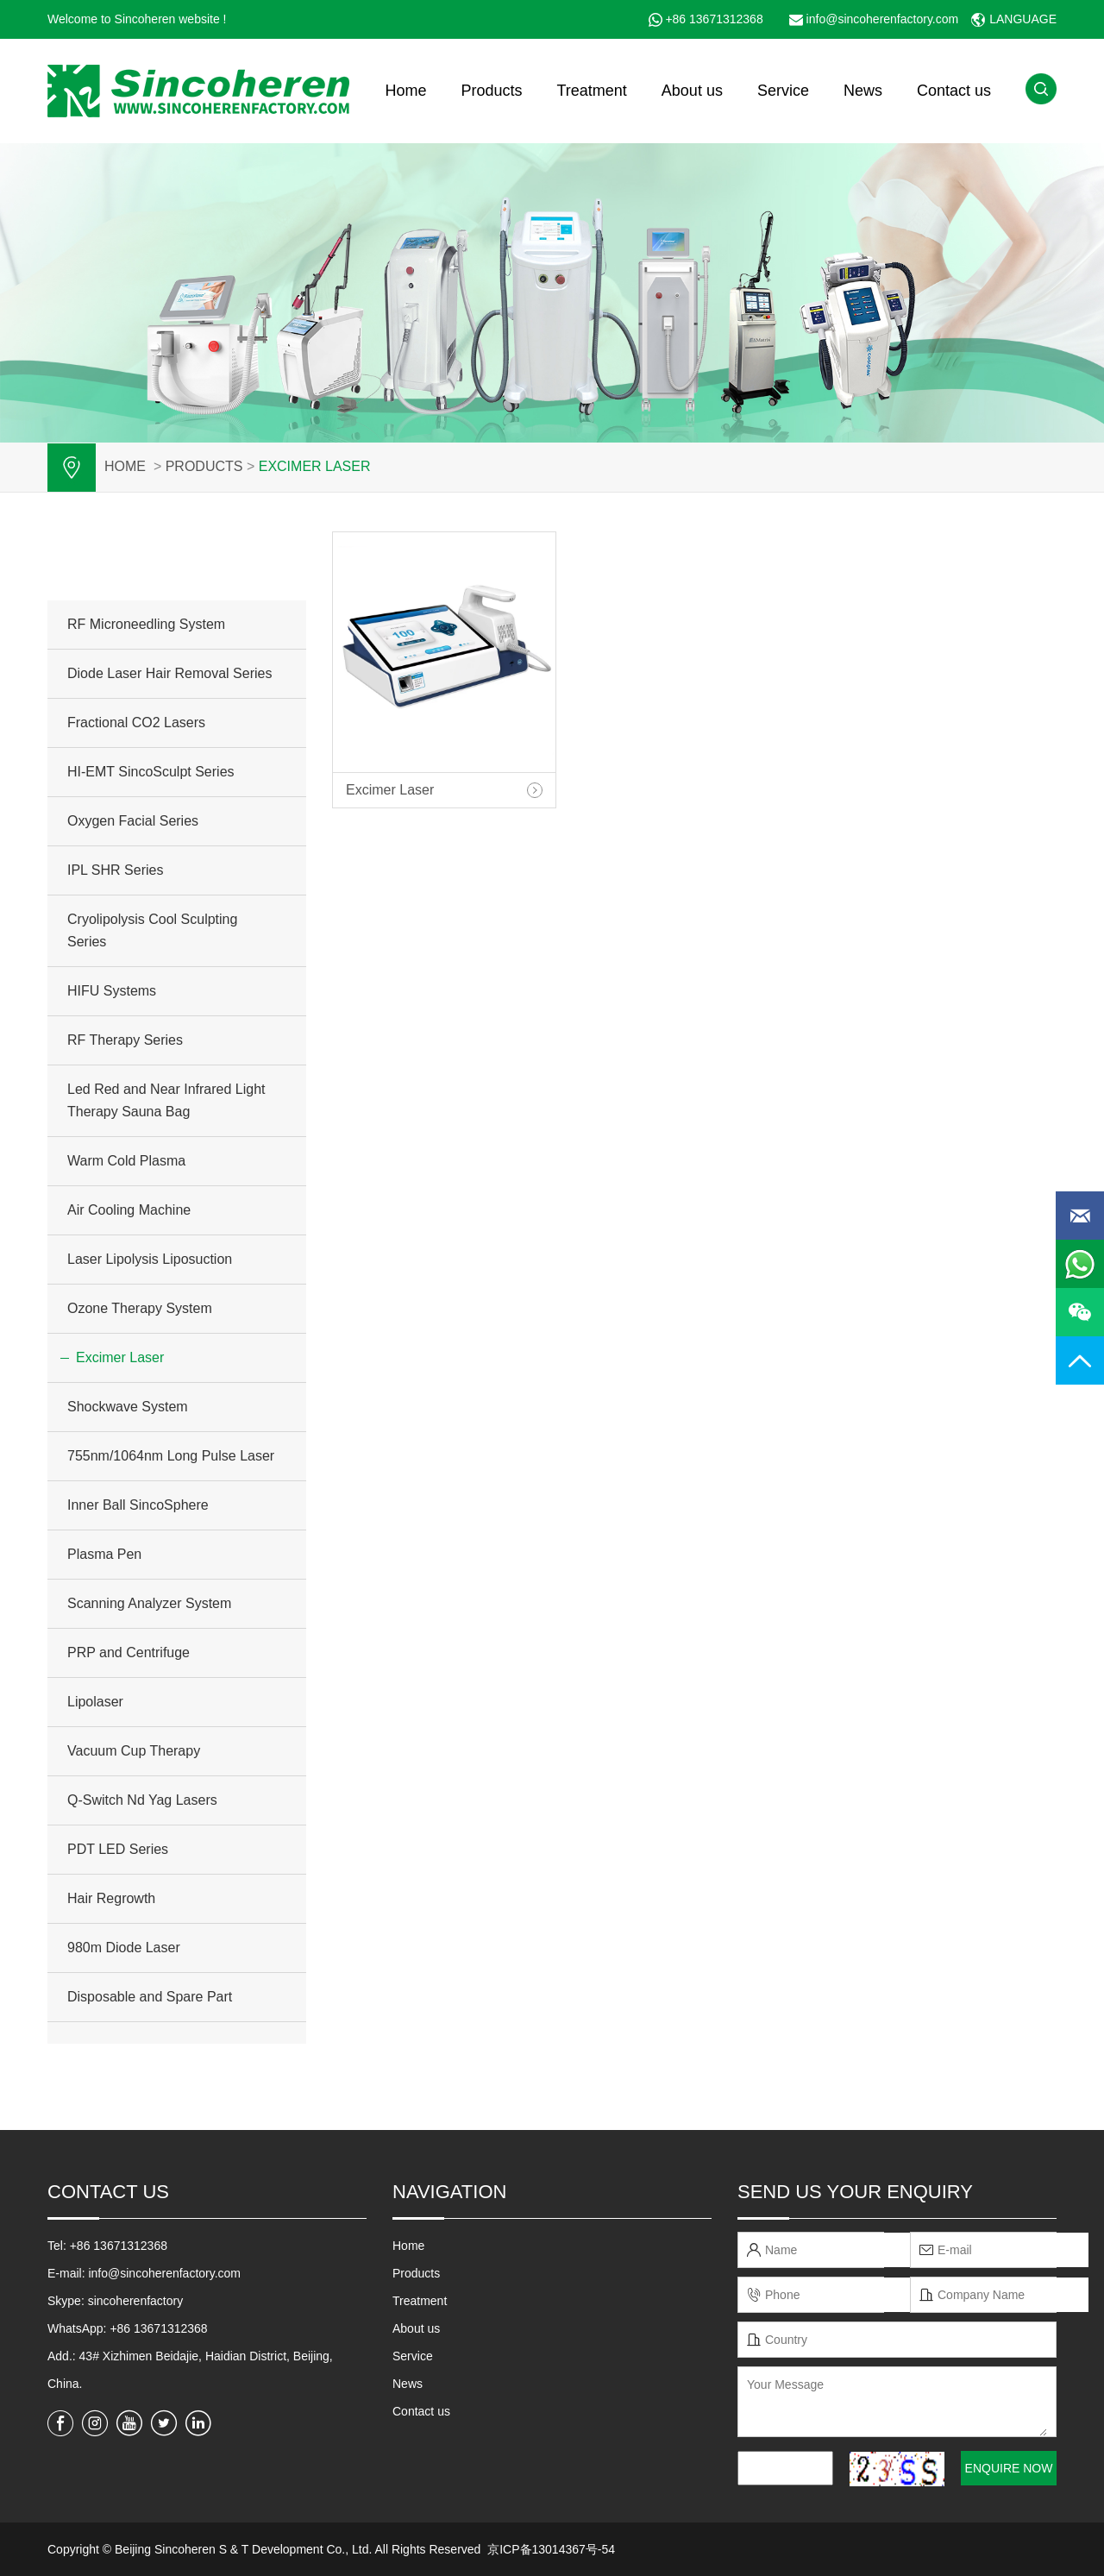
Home (405, 90)
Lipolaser (95, 1701)
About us (692, 90)
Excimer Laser (315, 466)
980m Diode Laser (123, 1947)
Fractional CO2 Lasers (136, 722)
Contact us (954, 90)
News (863, 90)
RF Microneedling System (146, 624)
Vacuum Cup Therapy (133, 1751)
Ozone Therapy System (139, 1308)
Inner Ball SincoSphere (138, 1505)
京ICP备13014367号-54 (551, 2549)
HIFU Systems (111, 990)
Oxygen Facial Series (132, 821)
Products (491, 90)
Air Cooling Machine (129, 1210)
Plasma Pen (104, 1554)
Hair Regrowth (111, 1898)
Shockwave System (127, 1406)
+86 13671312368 (713, 19)
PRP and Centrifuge (128, 1652)
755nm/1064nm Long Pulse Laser (170, 1455)
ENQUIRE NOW (1009, 2468)
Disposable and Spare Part (149, 1996)
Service (783, 90)
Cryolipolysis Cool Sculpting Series (152, 930)
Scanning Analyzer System (149, 1603)
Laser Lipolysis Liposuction (149, 1259)
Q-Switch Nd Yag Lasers (142, 1800)
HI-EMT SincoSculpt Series (151, 771)
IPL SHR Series (115, 870)
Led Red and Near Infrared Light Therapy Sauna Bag (166, 1100)
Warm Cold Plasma (126, 1160)
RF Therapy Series (125, 1040)
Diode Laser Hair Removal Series (169, 673)
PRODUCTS (204, 466)
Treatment (591, 90)
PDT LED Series (117, 1849)
